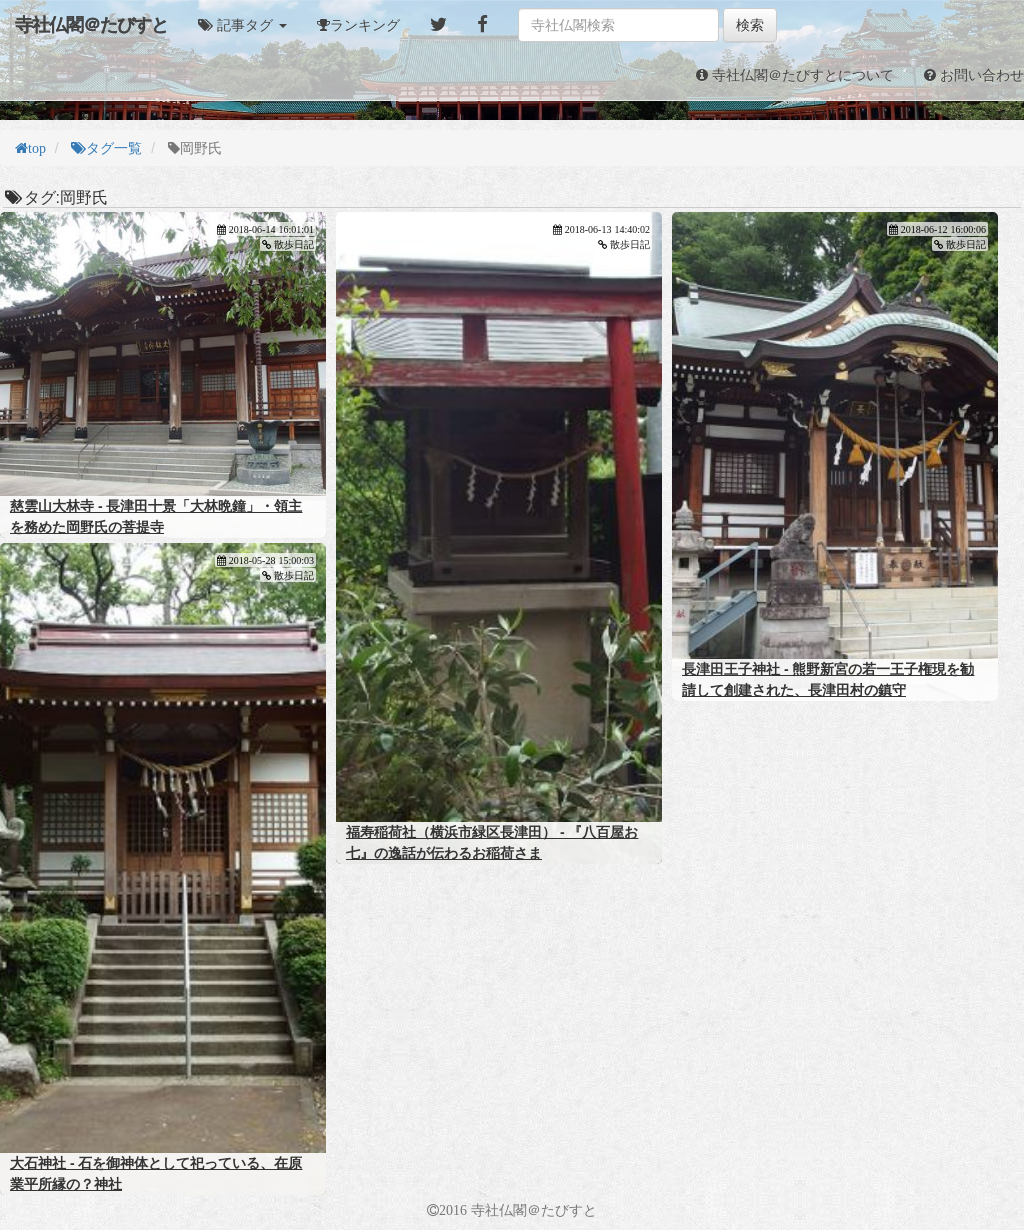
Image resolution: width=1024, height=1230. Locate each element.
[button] (242, 25)
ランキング (365, 25)
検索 (750, 25)
